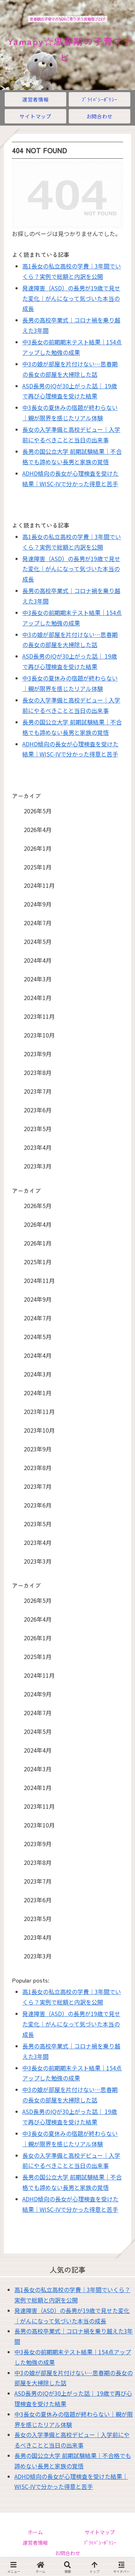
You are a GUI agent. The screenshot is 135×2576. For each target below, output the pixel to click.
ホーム (35, 2532)
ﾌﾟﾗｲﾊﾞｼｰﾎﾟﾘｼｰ (100, 2542)
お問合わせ (67, 2553)
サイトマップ (100, 2532)
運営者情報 (35, 2542)
